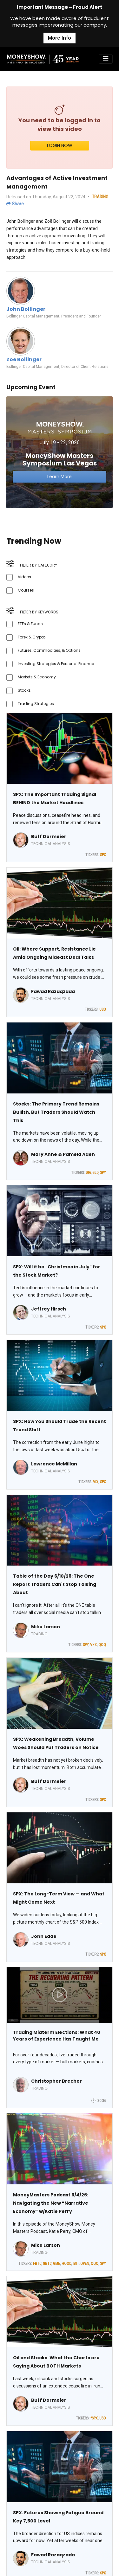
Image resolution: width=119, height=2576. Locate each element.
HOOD (66, 2263)
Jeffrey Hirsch (48, 1309)
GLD (95, 1172)
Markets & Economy (37, 677)
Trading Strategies (36, 703)
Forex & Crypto (31, 637)
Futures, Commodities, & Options (49, 650)
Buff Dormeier (48, 836)
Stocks (24, 690)
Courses (26, 590)
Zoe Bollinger (24, 359)
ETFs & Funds (30, 623)
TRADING (100, 196)
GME (56, 2263)
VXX (93, 1645)
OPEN (84, 2263)
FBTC (37, 2263)
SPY (103, 1172)
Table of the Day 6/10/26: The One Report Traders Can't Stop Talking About (54, 1584)
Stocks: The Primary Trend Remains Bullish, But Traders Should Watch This (56, 1112)
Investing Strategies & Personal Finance (56, 663)
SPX (103, 855)
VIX (95, 1482)
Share (15, 203)
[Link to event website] (59, 451)
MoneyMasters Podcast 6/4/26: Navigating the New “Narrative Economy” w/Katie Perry (50, 2203)
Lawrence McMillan (54, 1464)
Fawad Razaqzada (53, 991)
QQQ (102, 1645)
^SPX (94, 2418)
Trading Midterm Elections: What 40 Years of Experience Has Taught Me (56, 2035)
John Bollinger (25, 309)
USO (102, 1009)
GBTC (47, 2263)
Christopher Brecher (56, 2081)
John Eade (43, 1936)
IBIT (76, 2263)
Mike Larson (45, 1627)
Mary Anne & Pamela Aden (63, 1154)
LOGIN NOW (59, 145)
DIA (88, 1172)
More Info (59, 38)
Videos (24, 577)
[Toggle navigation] (106, 59)
